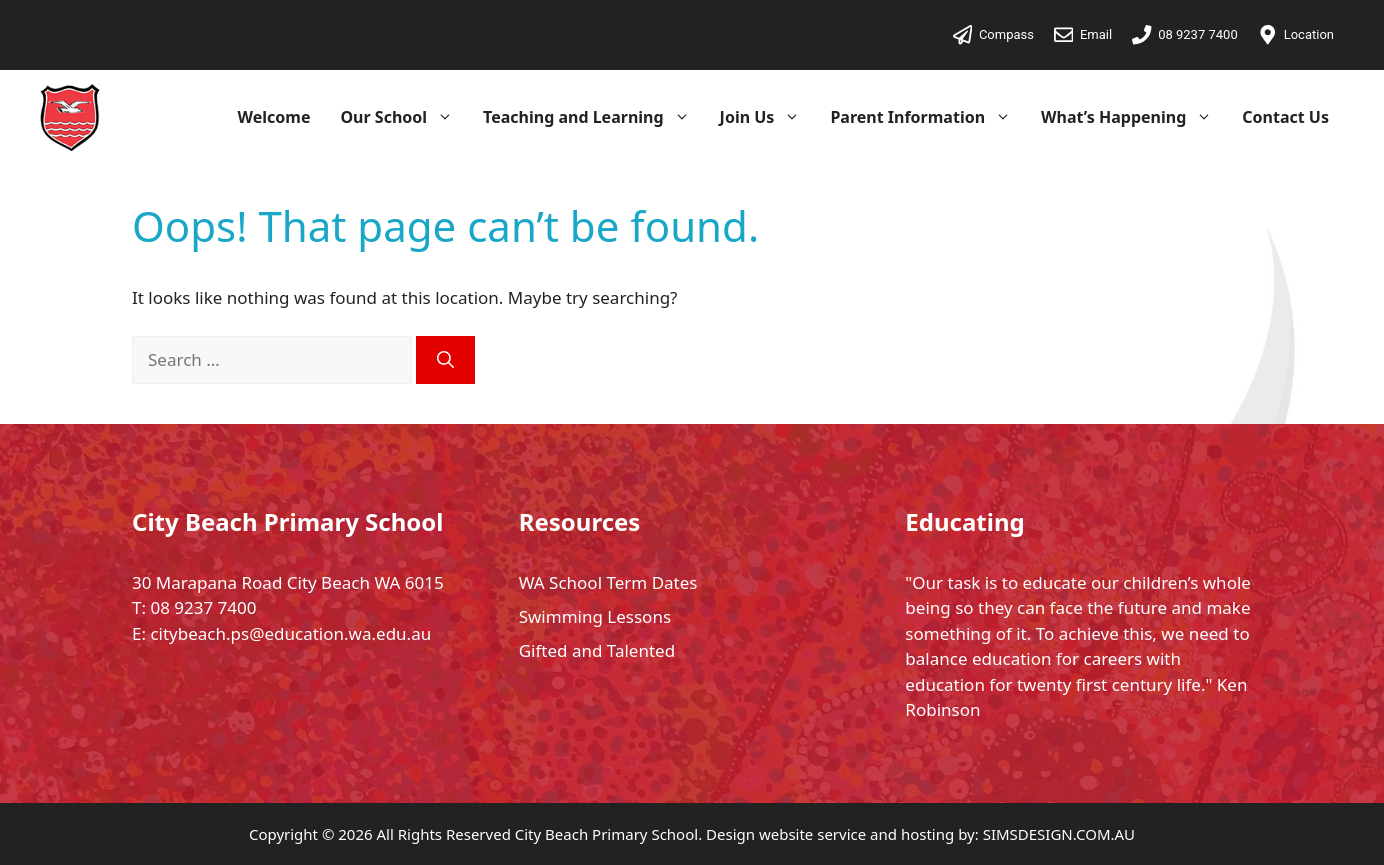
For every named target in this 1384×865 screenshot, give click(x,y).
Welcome (274, 117)
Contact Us (1285, 117)
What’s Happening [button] (1134, 117)
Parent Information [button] (928, 117)
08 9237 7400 (203, 607)
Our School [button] (404, 117)
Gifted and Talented (597, 650)
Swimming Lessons (595, 616)
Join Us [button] (768, 117)
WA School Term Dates (608, 582)
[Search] (445, 360)
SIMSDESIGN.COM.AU (1059, 834)
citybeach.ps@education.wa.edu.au (290, 633)
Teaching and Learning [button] (594, 117)
